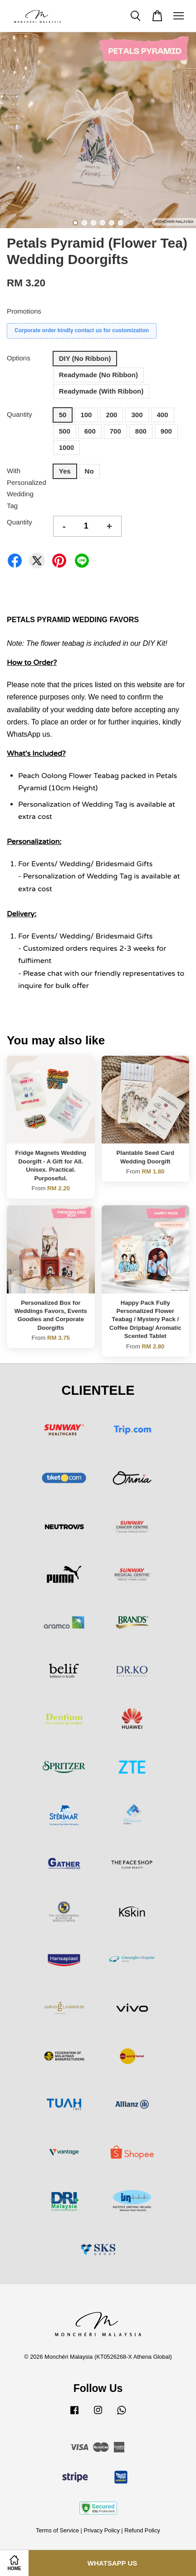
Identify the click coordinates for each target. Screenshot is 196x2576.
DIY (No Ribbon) (85, 358)
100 (86, 415)
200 (111, 415)
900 (166, 431)
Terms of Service (57, 2530)
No (89, 471)
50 (63, 415)
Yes (65, 471)
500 (64, 431)
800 (141, 431)
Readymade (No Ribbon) (98, 375)
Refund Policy (142, 2530)
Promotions (24, 311)
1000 (66, 447)
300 (136, 415)
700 (115, 431)
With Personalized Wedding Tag (26, 488)
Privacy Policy (101, 2530)
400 (162, 415)
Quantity (19, 414)
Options (18, 358)
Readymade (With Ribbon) (101, 391)
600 (90, 431)
